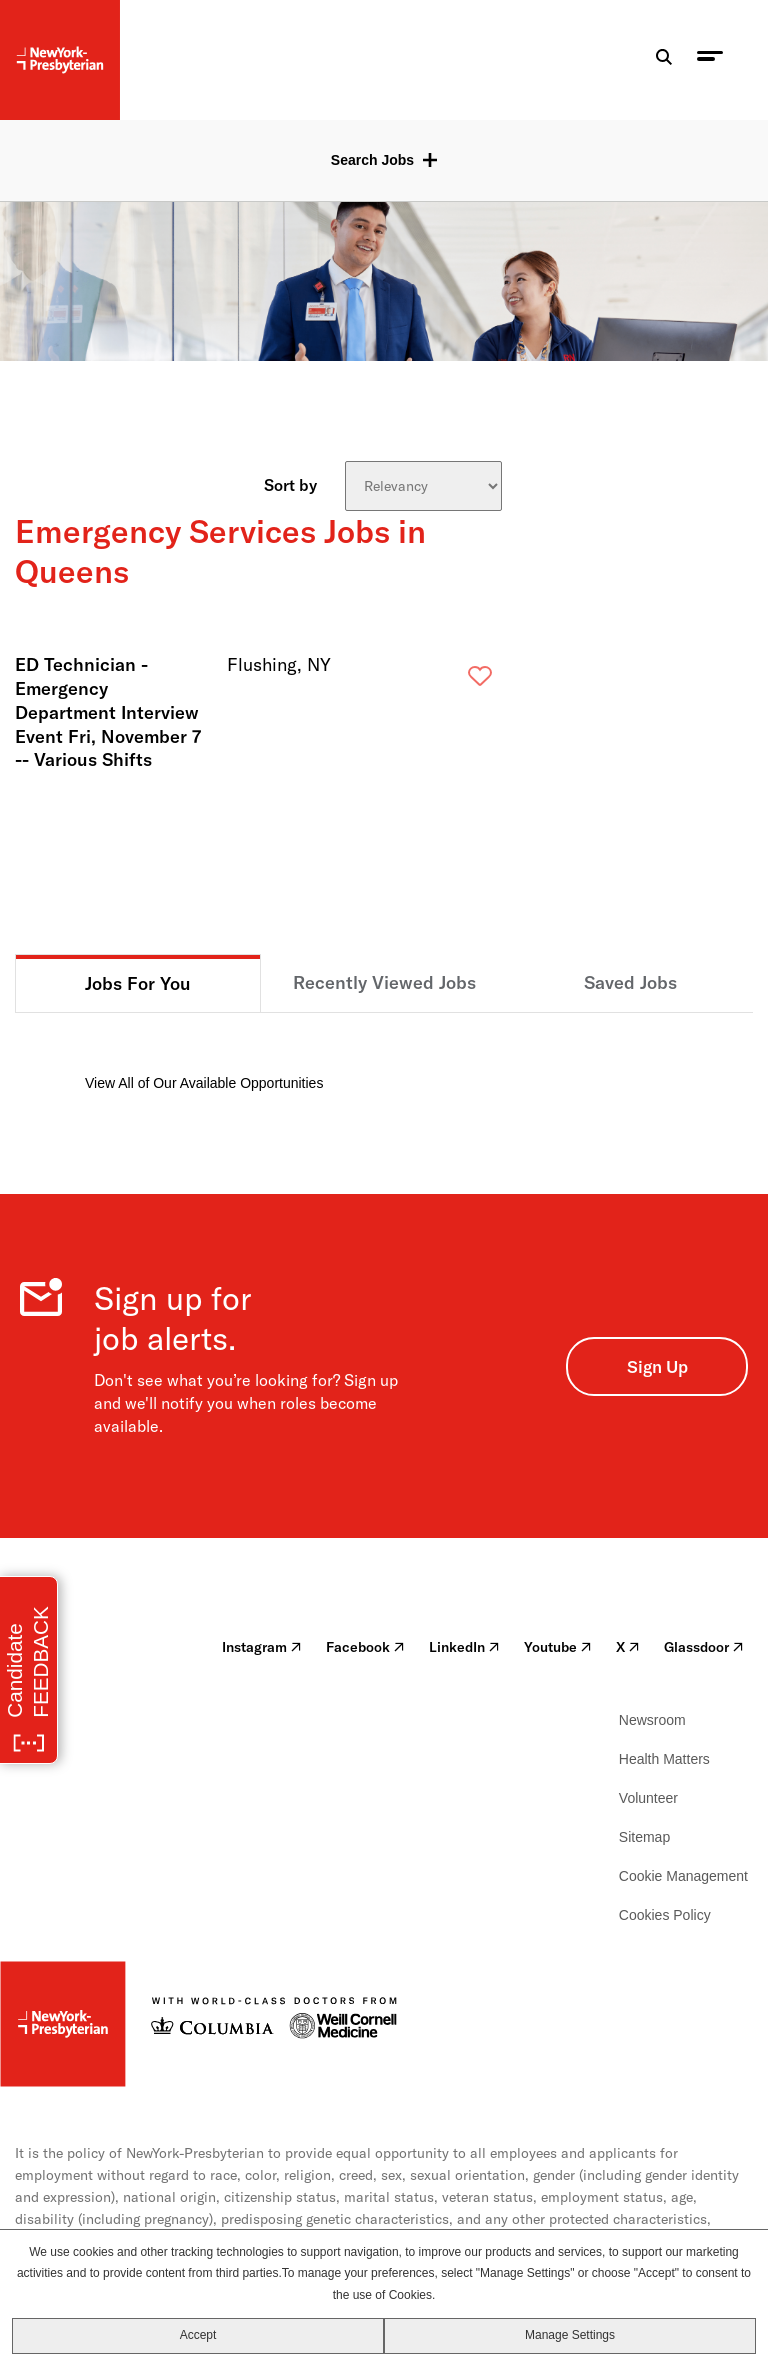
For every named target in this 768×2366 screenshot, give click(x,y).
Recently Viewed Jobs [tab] (384, 982)
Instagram (262, 1647)
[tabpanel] (384, 1053)
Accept (198, 2335)
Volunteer (648, 1798)
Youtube (558, 1647)
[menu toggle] (710, 60)
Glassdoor (704, 1647)
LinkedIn (464, 1647)
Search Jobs (372, 160)
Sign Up (657, 1366)
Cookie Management (683, 1876)
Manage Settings (570, 2335)
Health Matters (664, 1759)
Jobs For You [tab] (138, 983)
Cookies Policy (665, 1915)
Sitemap (644, 1837)
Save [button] (448, 680)
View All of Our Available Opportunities (204, 1083)
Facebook (365, 1647)
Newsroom (652, 1720)
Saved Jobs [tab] (630, 982)
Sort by (290, 484)
